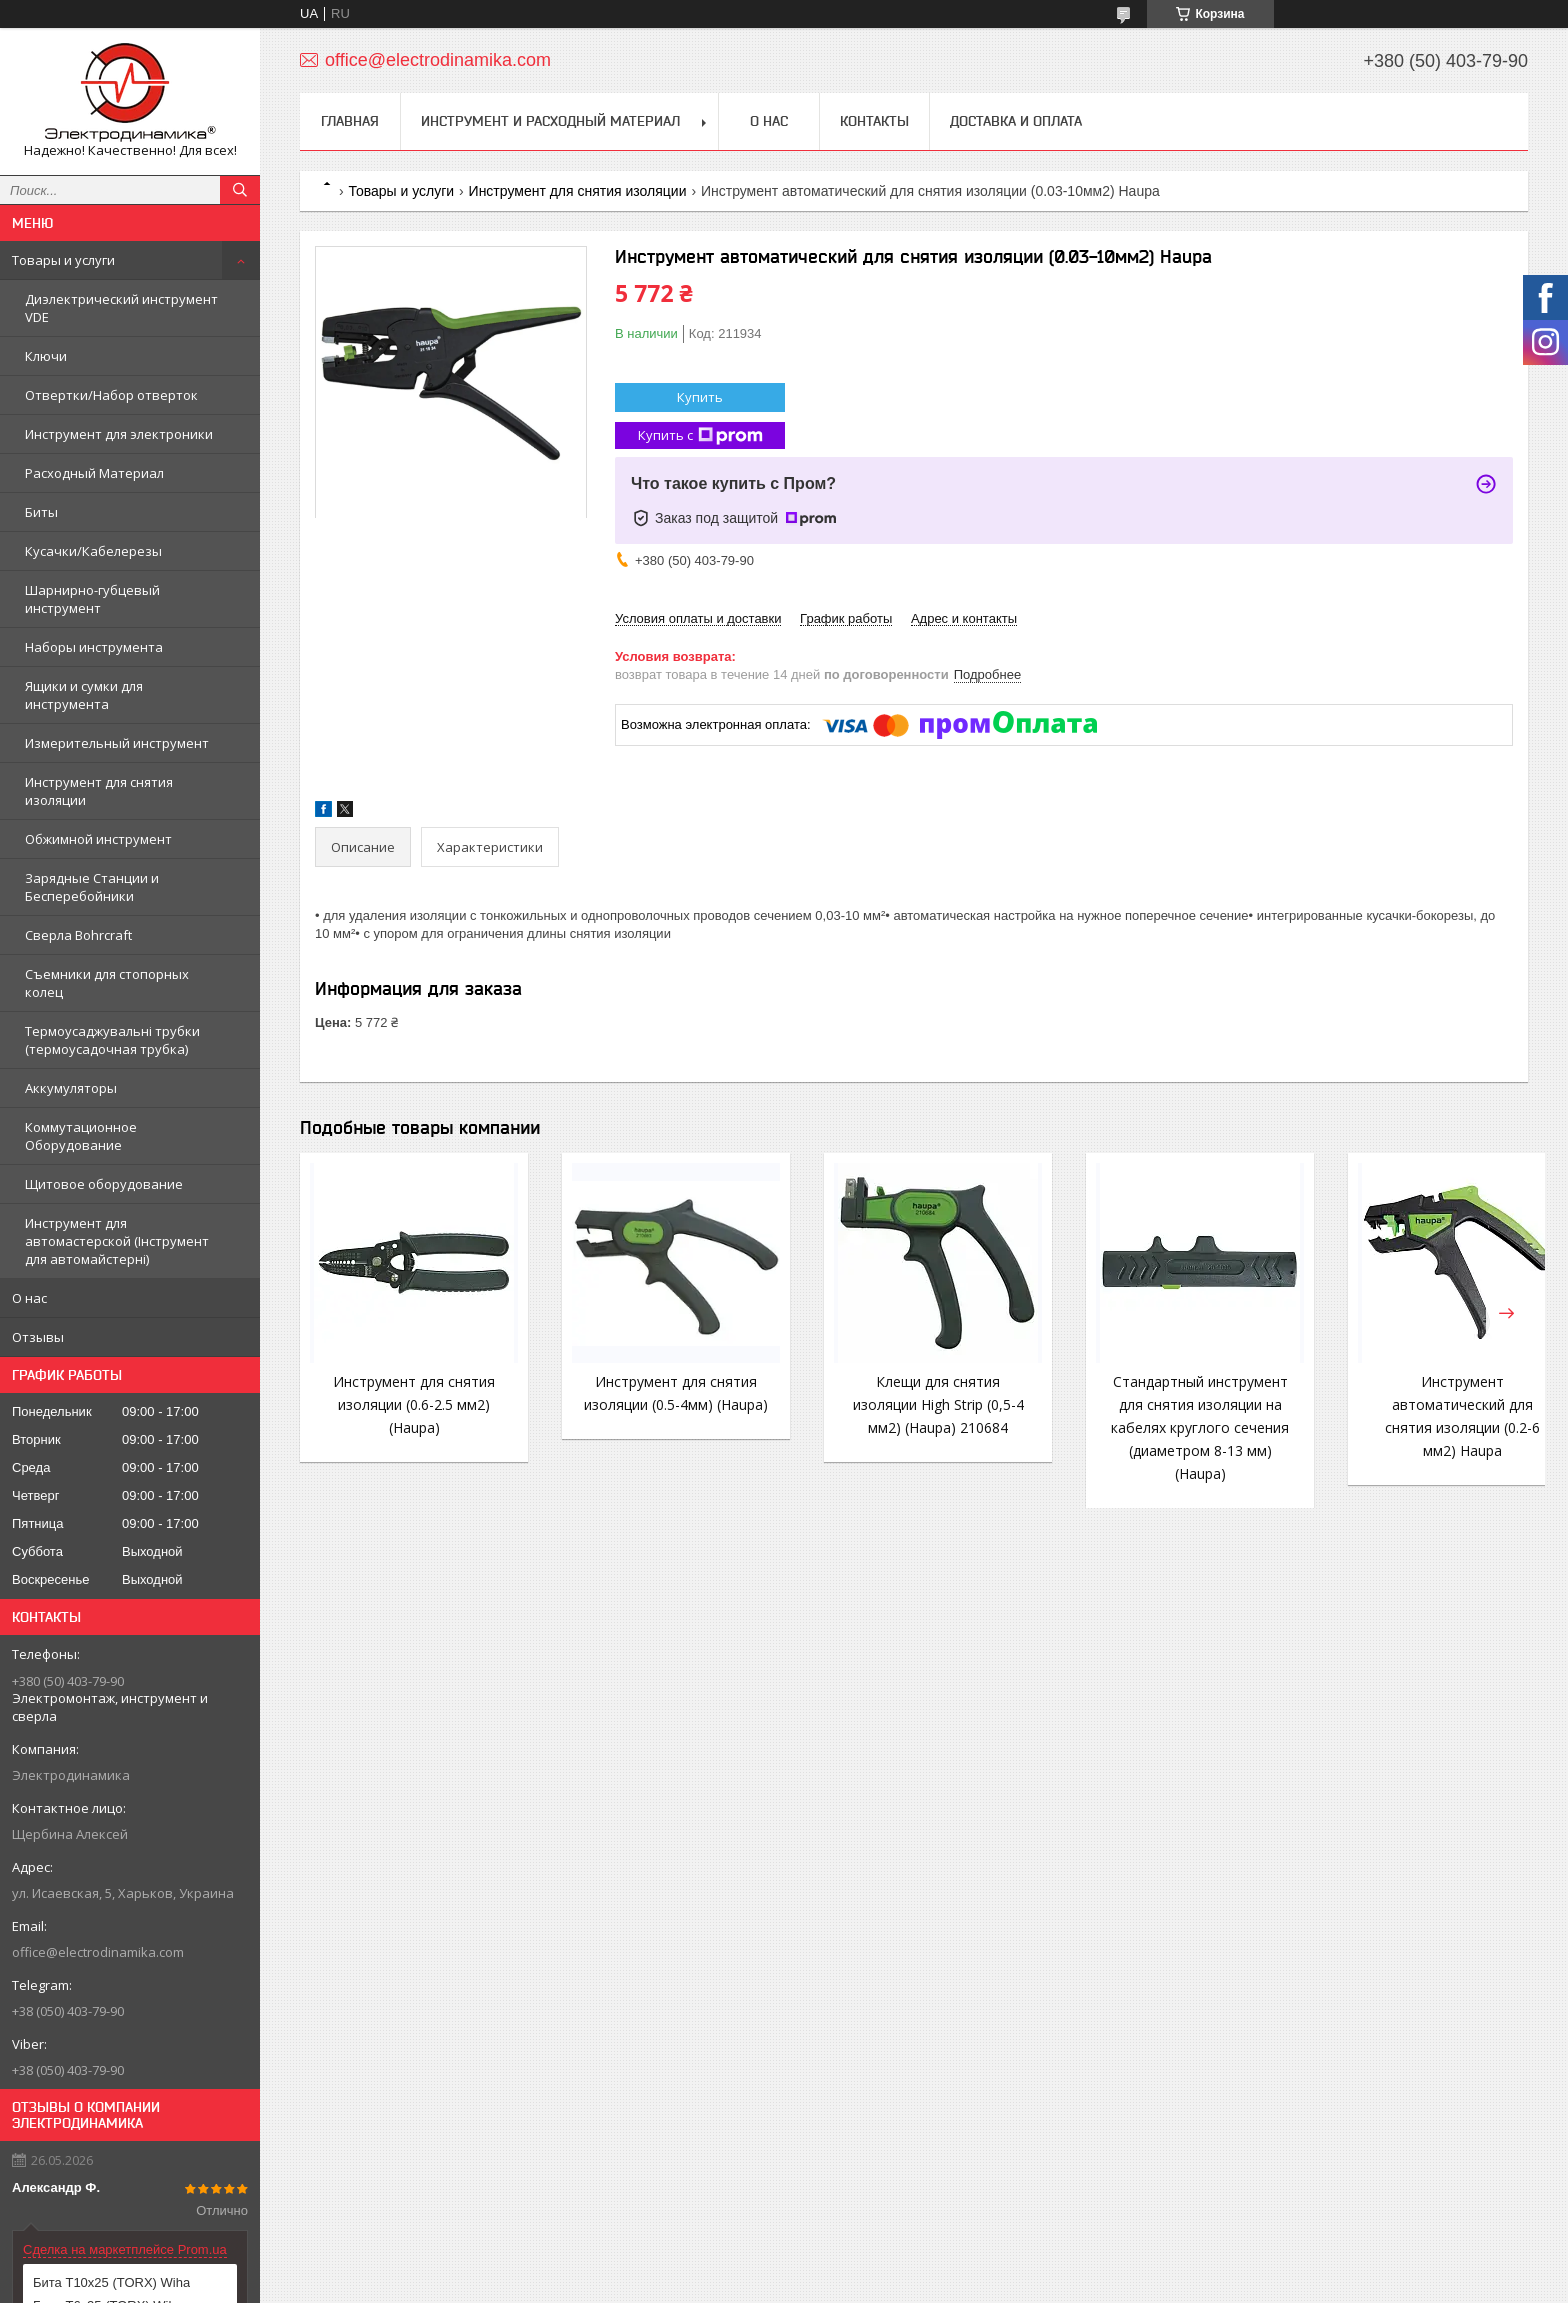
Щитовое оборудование (104, 1184)
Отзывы (38, 1337)
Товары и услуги (63, 260)
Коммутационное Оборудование (81, 1136)
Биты (41, 512)
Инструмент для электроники (119, 434)
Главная (350, 121)
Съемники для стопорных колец (107, 983)
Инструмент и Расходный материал (550, 121)
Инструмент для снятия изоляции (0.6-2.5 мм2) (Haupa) (409, 1404)
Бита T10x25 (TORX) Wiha (111, 2282)
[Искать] (240, 190)
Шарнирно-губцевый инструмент (92, 599)
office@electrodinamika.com (98, 1952)
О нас (29, 1298)
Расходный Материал (94, 473)
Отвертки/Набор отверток (111, 395)
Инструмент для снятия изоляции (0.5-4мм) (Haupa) (662, 1404)
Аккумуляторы (71, 1088)
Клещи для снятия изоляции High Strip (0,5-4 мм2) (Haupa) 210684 (913, 1404)
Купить (700, 397)
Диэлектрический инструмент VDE (121, 308)
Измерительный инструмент (117, 743)
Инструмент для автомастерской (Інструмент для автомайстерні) (117, 1241)
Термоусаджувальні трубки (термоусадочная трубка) (112, 1040)
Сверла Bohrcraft (78, 935)
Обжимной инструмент (98, 839)
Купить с (700, 435)
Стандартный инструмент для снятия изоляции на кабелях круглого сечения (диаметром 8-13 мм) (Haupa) (1166, 1427)
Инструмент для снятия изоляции (99, 791)
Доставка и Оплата (1016, 121)
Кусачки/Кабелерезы (93, 551)
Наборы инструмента (94, 647)
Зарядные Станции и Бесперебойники (92, 887)
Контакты (874, 121)
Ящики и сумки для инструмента (84, 695)
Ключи (46, 356)
